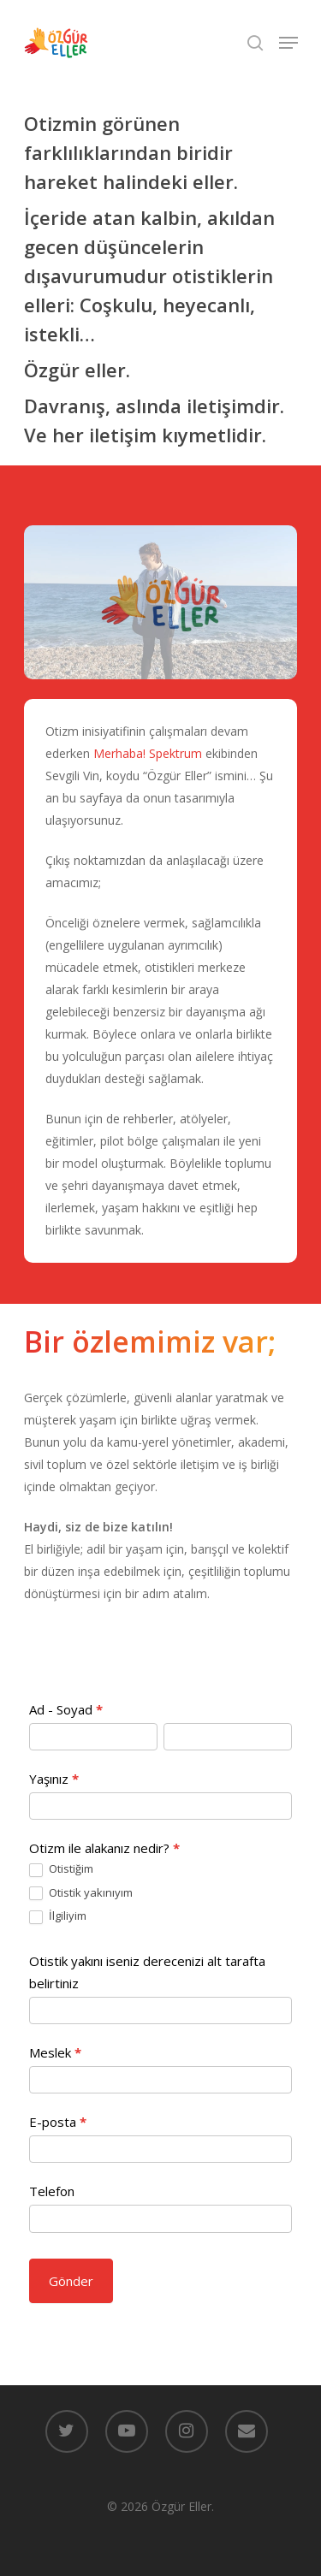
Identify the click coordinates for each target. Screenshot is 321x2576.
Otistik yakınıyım (81, 1893)
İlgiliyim (57, 1916)
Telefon (51, 2191)
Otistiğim (61, 1869)
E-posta (57, 2121)
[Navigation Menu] (288, 42)
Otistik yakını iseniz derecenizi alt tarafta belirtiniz (147, 1972)
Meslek (55, 2052)
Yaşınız (54, 1778)
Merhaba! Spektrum (147, 753)
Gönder (71, 2280)
